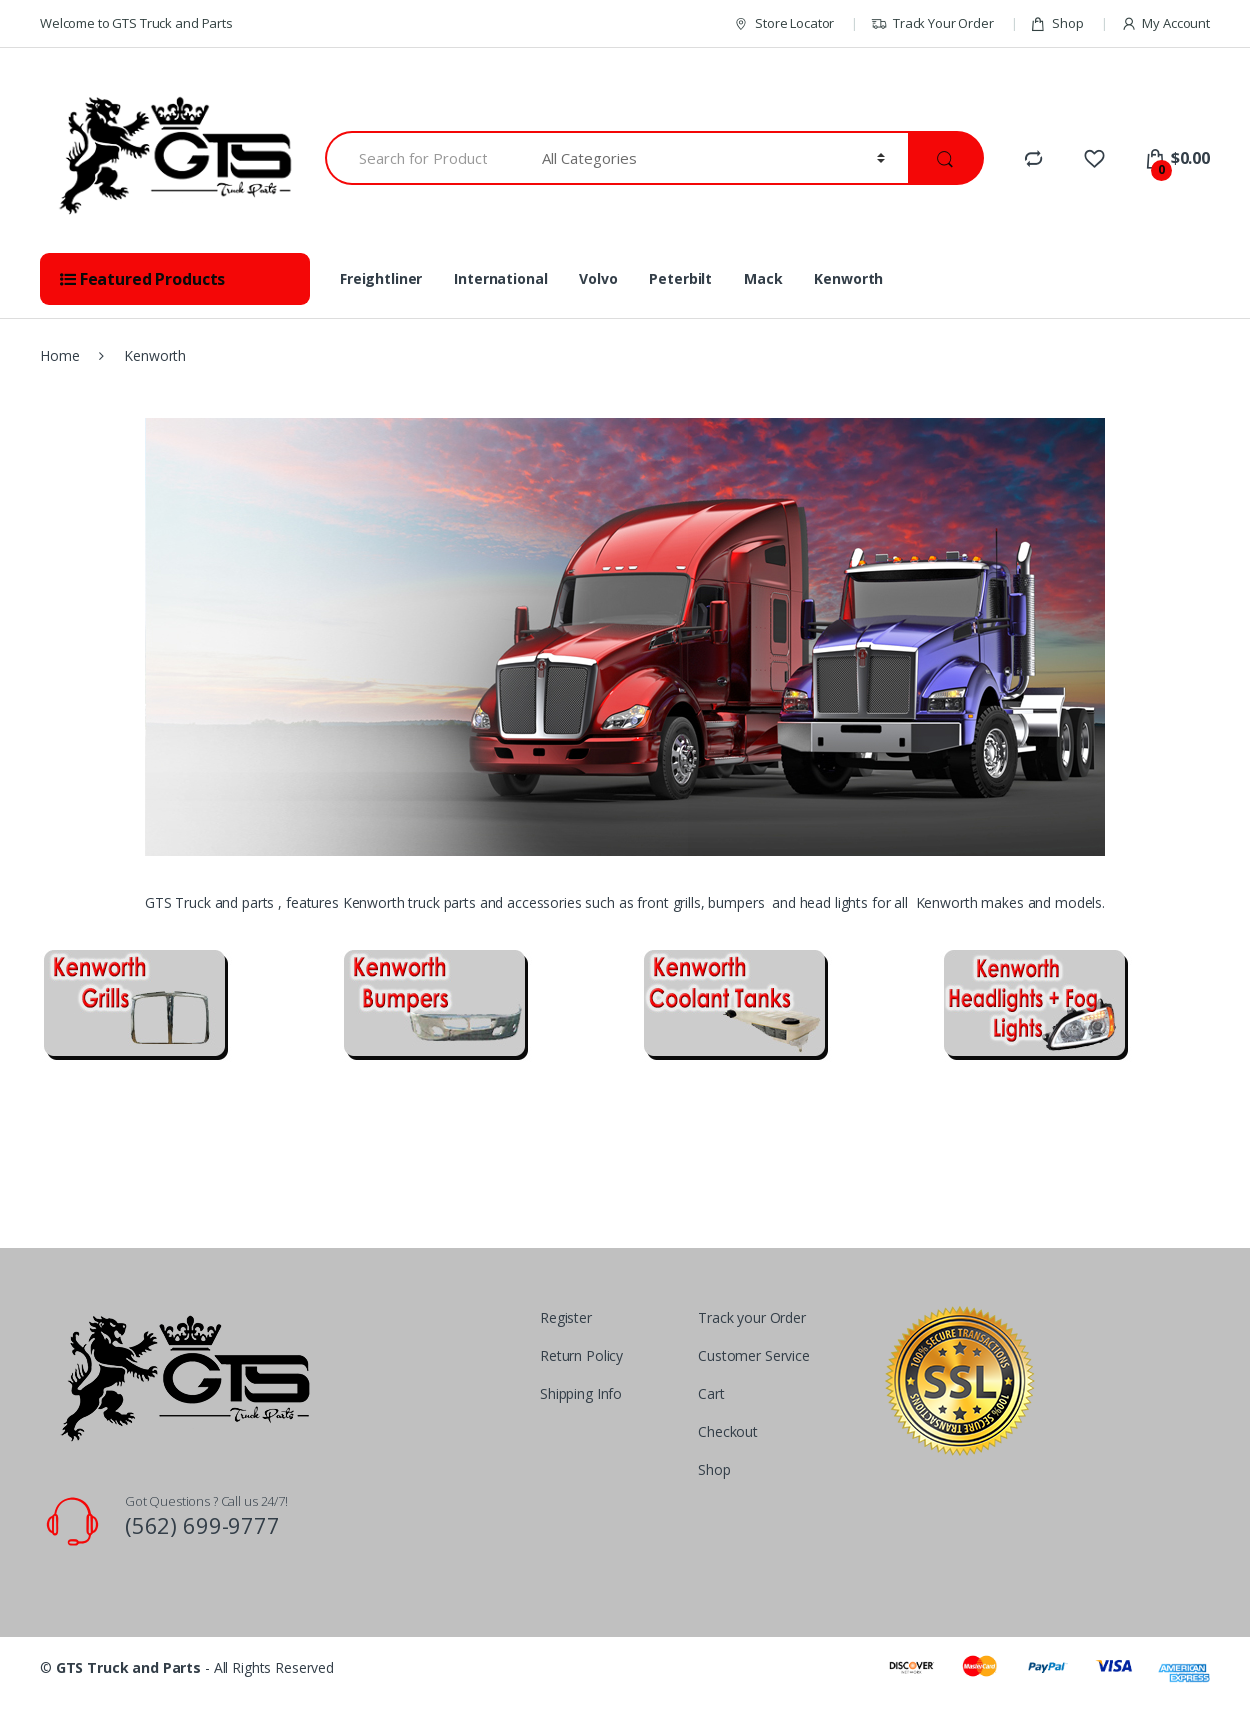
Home (59, 355)
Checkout (728, 1431)
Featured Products (142, 279)
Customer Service (754, 1355)
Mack (763, 278)
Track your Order (752, 1317)
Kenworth (848, 278)
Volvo (598, 278)
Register (566, 1317)
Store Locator (783, 23)
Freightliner (381, 278)
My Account (1165, 23)
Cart (711, 1393)
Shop (1056, 23)
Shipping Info (581, 1393)
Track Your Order (932, 23)
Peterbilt (680, 278)
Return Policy (581, 1355)
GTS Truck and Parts (128, 1667)
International (500, 278)
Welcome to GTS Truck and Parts (136, 23)
